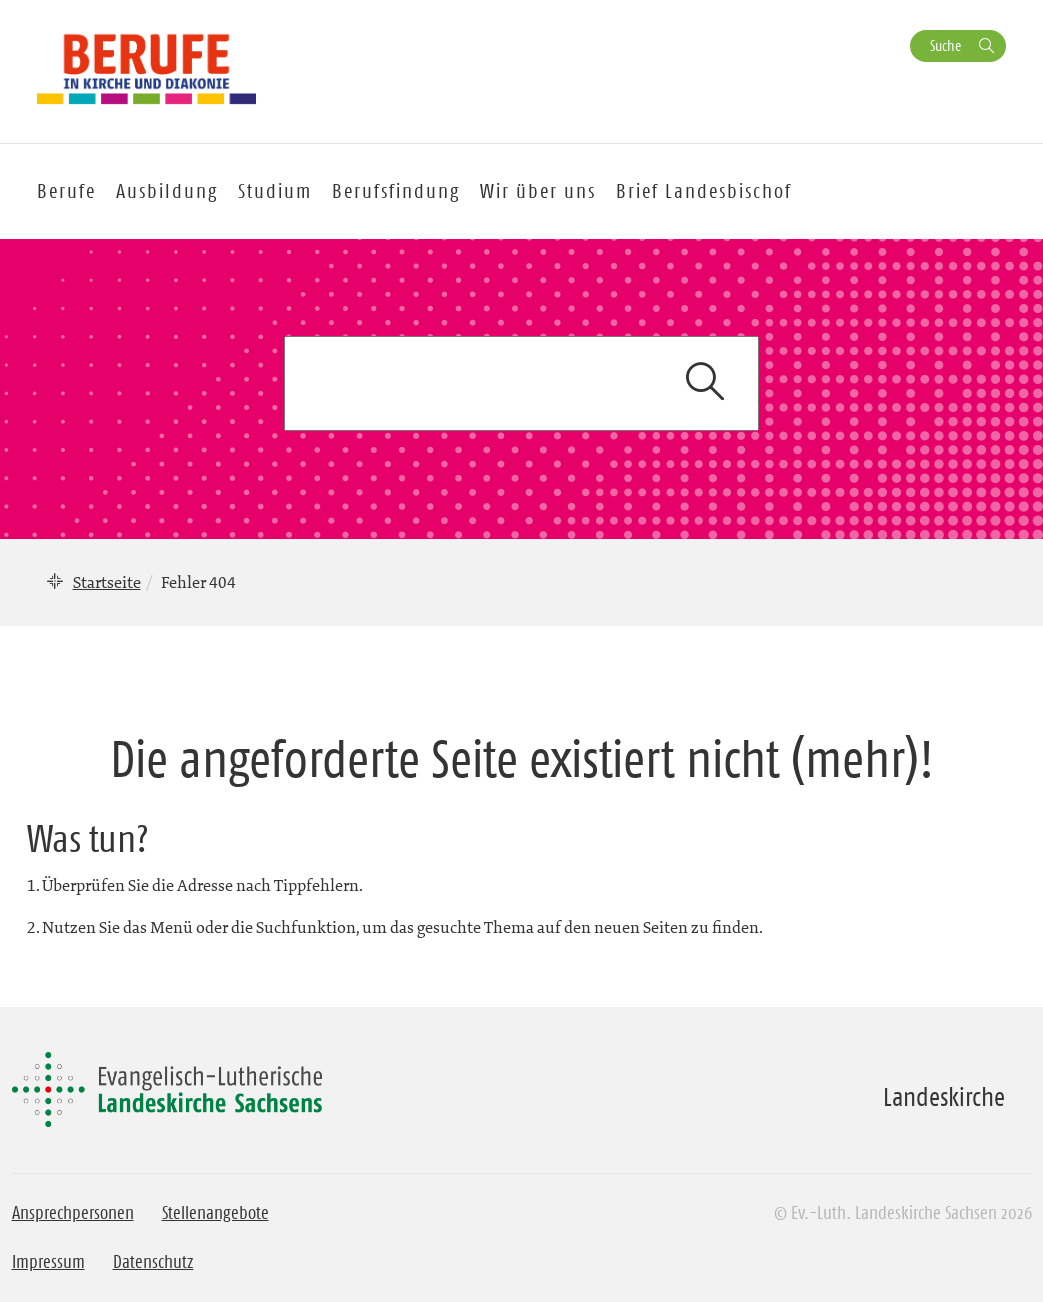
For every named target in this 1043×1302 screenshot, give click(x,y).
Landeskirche (944, 1097)
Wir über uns (538, 191)
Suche (945, 45)
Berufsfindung (396, 191)
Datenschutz (153, 1262)
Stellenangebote (215, 1213)
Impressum (48, 1262)
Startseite (107, 582)
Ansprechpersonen (73, 1213)
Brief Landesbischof (704, 191)
